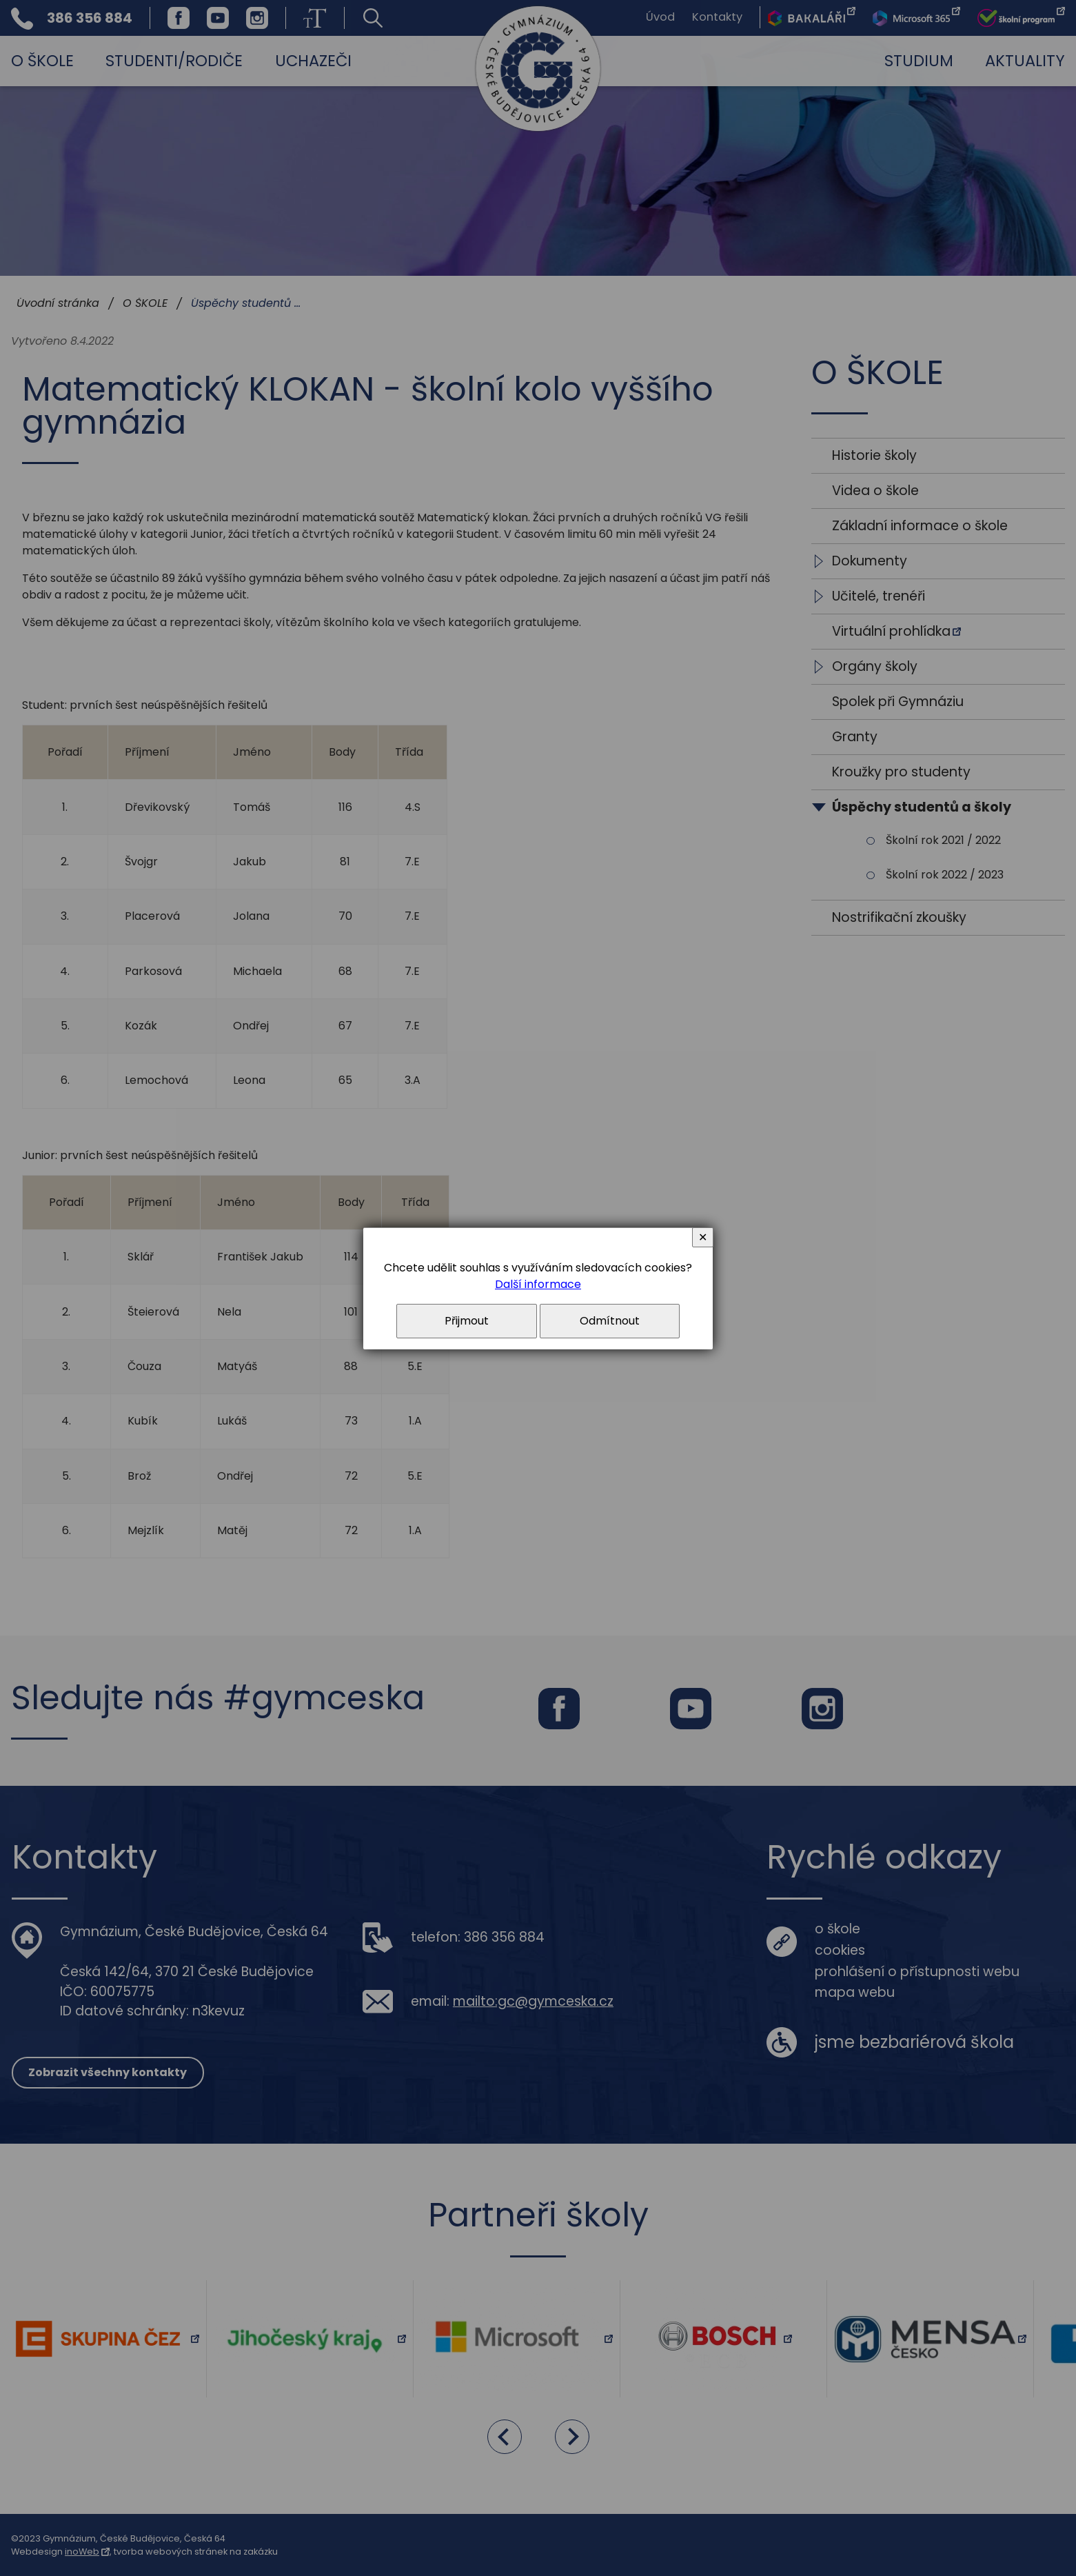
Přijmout (467, 1321)
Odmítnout (610, 1321)
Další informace (538, 1284)
